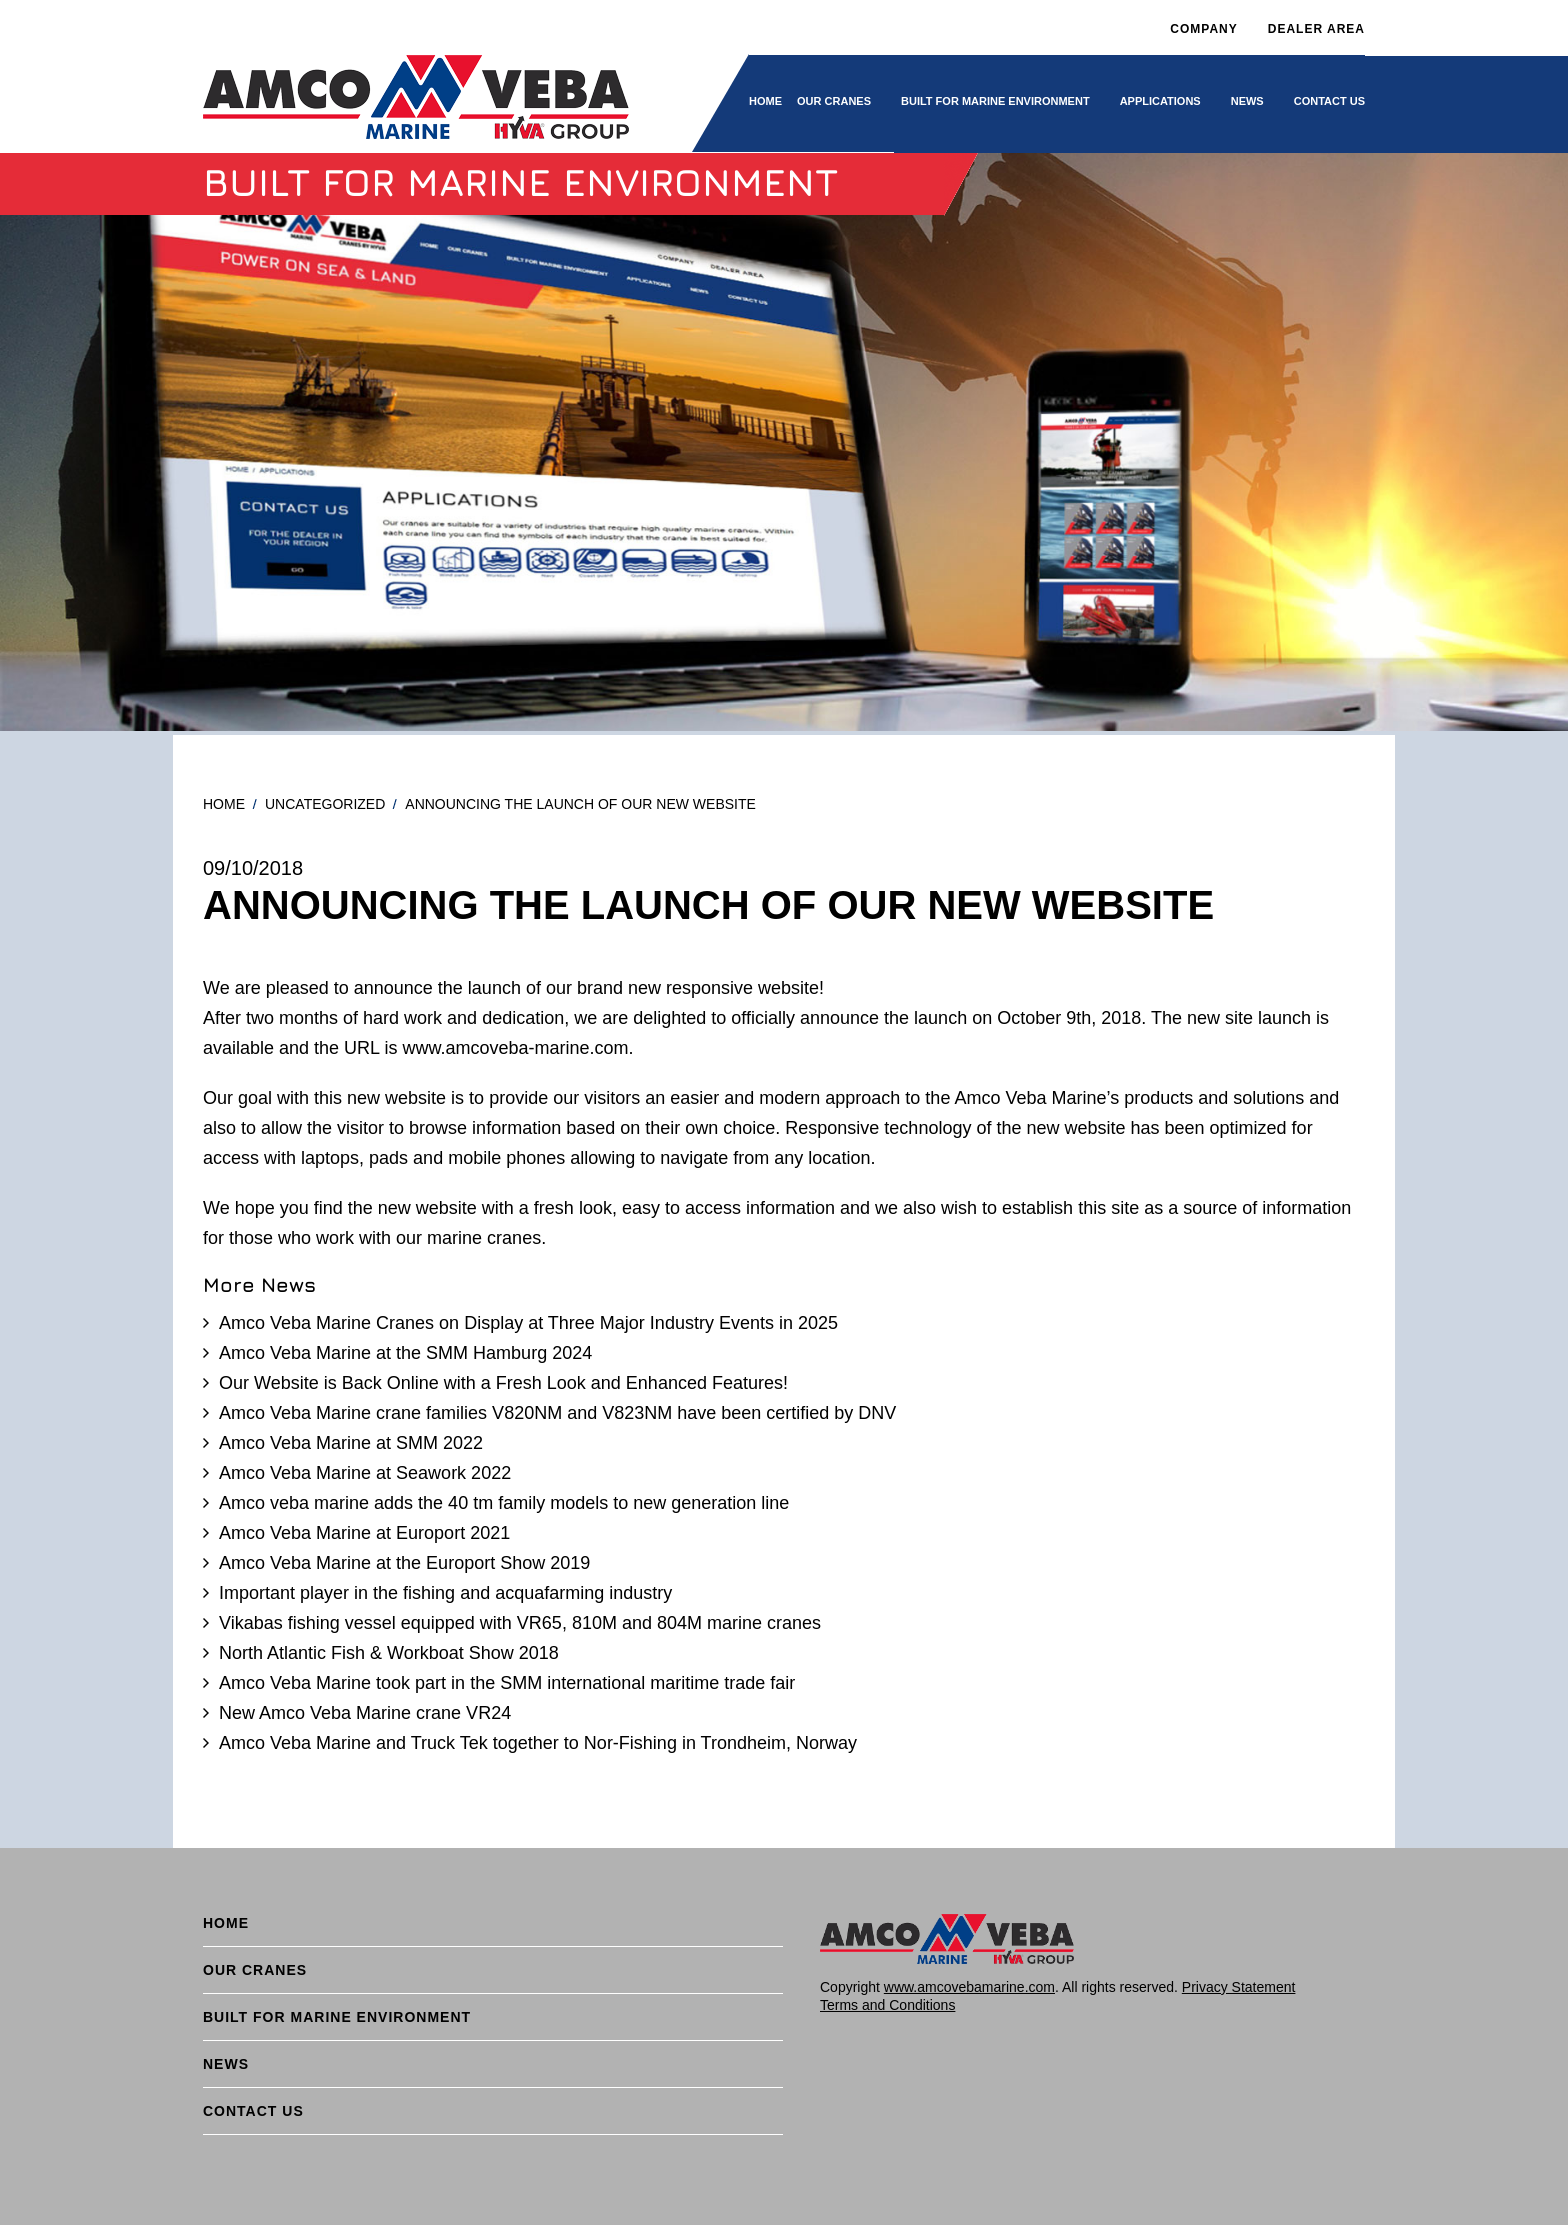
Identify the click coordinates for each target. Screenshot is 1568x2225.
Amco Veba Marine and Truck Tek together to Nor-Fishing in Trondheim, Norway (538, 1743)
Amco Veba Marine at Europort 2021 (364, 1533)
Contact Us (1329, 101)
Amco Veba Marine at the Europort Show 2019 (404, 1563)
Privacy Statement (1239, 1987)
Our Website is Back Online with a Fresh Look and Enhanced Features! (503, 1383)
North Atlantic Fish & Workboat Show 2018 (389, 1653)
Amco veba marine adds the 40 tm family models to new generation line (504, 1503)
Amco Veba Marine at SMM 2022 (351, 1443)
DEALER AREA (1316, 29)
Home (765, 101)
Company (1203, 29)
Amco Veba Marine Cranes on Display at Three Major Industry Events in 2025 (528, 1323)
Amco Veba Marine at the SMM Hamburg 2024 (405, 1353)
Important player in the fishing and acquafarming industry (445, 1593)
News (1247, 101)
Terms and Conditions (887, 2005)
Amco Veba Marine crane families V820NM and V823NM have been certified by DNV (557, 1413)
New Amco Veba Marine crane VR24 (365, 1713)
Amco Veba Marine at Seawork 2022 (365, 1473)
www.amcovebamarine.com (969, 1987)
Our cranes (834, 101)
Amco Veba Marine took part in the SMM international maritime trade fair (507, 1683)
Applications (1160, 101)
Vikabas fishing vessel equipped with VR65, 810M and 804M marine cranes (520, 1623)
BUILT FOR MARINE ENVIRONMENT (995, 101)
